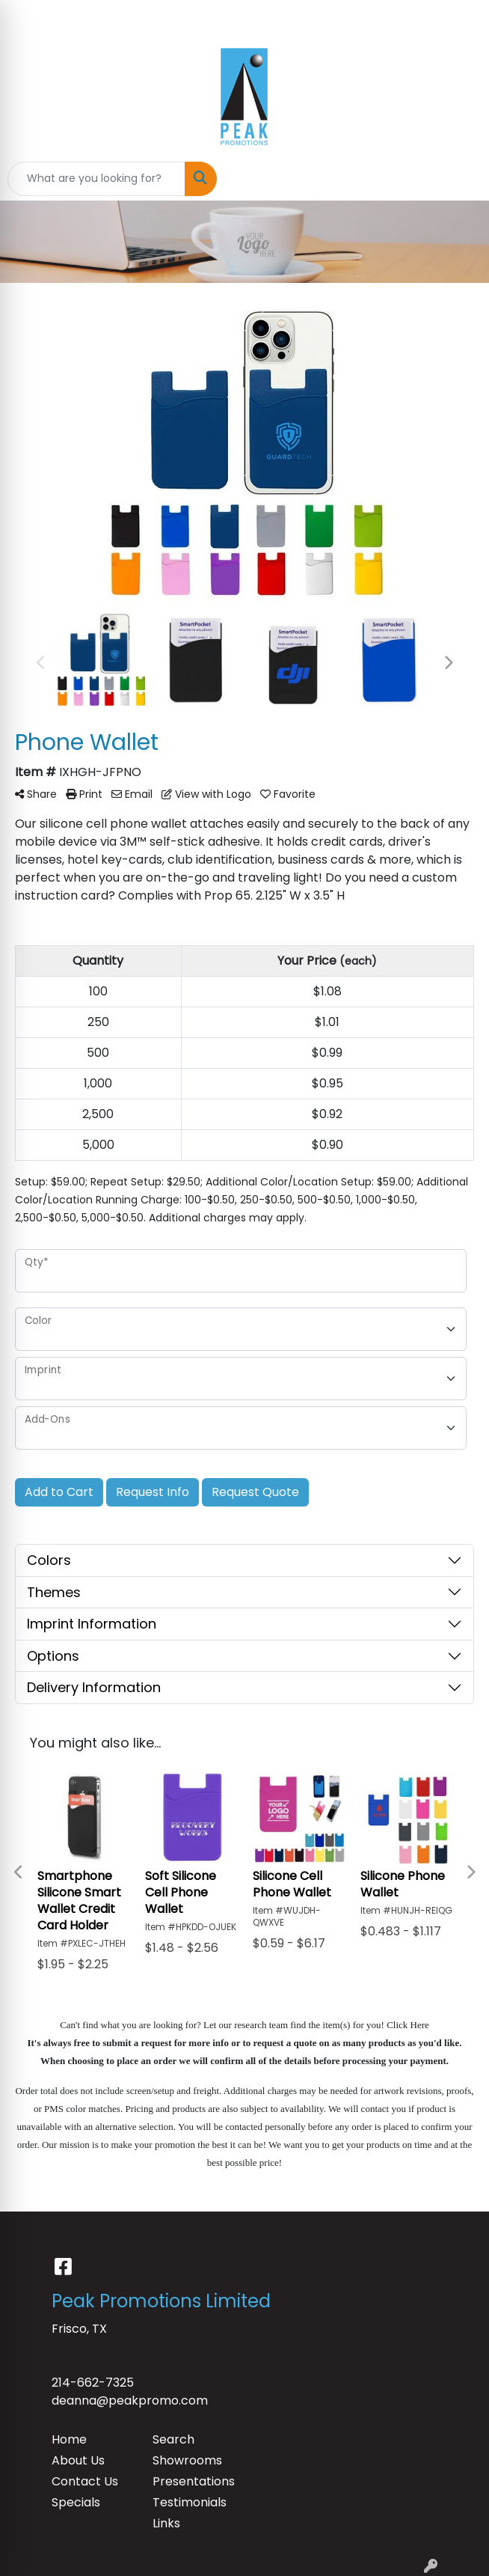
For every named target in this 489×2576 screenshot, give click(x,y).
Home (69, 2439)
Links (166, 2523)
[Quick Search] (96, 179)
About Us (78, 2460)
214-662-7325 (93, 2382)
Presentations (194, 2481)
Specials (76, 2502)
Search (173, 2439)
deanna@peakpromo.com (130, 2400)
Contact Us (85, 2481)
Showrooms (187, 2460)
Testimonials (190, 2502)
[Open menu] (459, 179)
